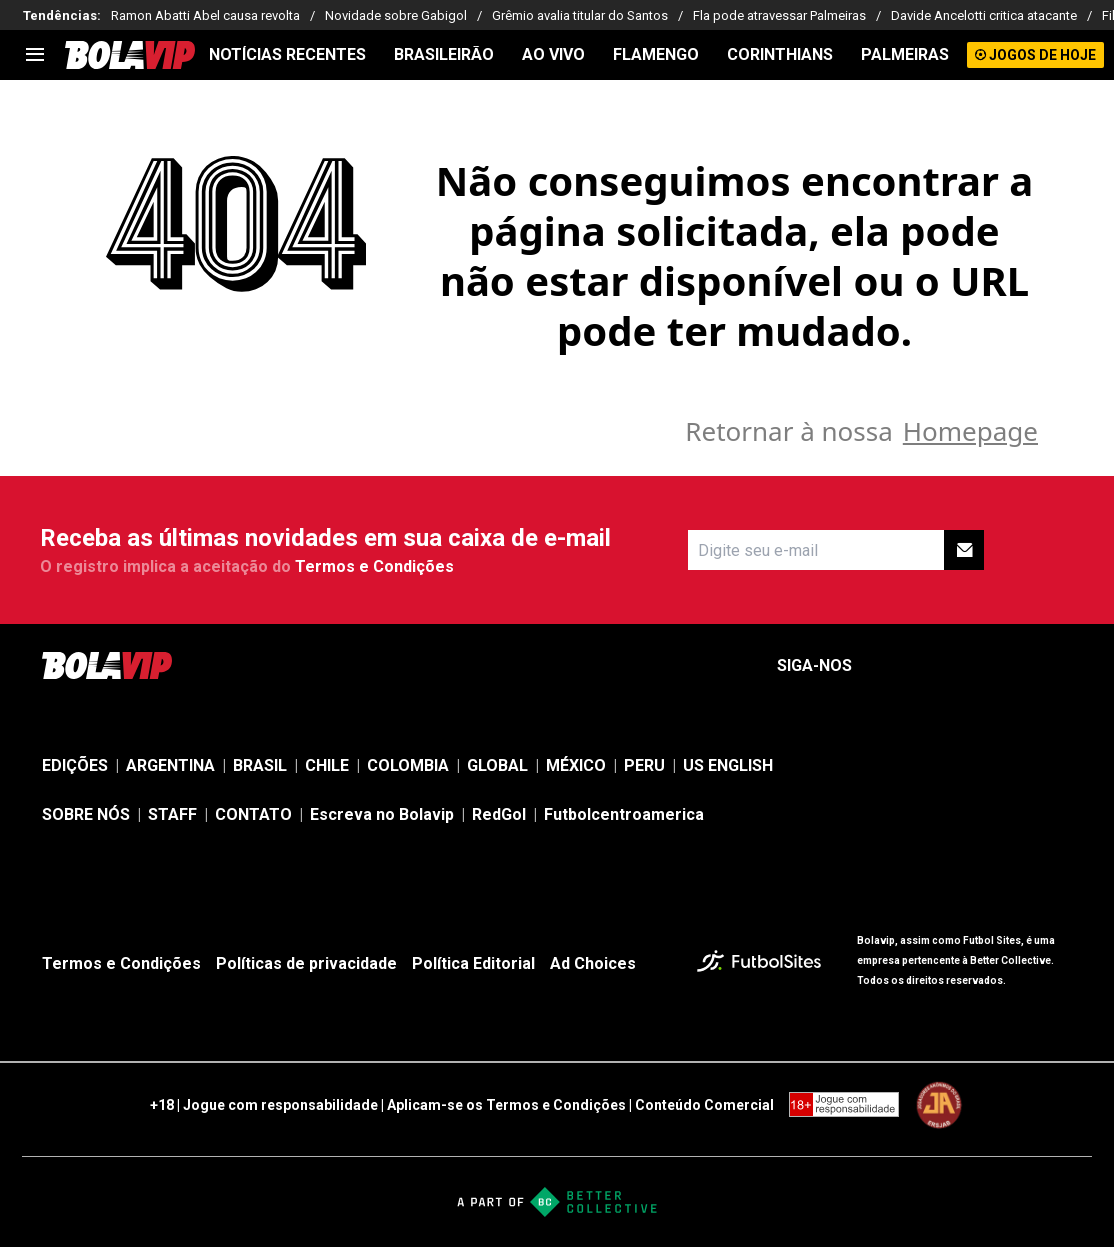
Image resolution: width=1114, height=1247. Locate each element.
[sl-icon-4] (1016, 666)
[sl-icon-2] (928, 666)
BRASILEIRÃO (444, 55)
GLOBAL (497, 765)
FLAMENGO (656, 55)
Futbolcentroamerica (624, 814)
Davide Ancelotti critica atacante (984, 15)
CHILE (327, 765)
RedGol (499, 814)
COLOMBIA (408, 765)
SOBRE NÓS (86, 814)
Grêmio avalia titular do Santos (580, 15)
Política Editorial (473, 963)
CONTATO (253, 814)
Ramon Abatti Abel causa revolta (205, 15)
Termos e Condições (374, 566)
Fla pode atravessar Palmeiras (779, 15)
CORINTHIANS (780, 55)
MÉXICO (576, 765)
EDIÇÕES (75, 765)
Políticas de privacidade (306, 963)
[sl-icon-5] (1060, 666)
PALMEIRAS (905, 55)
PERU (644, 765)
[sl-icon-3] (972, 666)
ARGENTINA (170, 765)
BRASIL (260, 765)
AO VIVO (553, 55)
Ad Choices (593, 963)
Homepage (970, 431)
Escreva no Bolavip (382, 814)
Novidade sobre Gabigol (396, 15)
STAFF (172, 814)
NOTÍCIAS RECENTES (287, 55)
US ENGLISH (728, 765)
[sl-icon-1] (884, 666)
